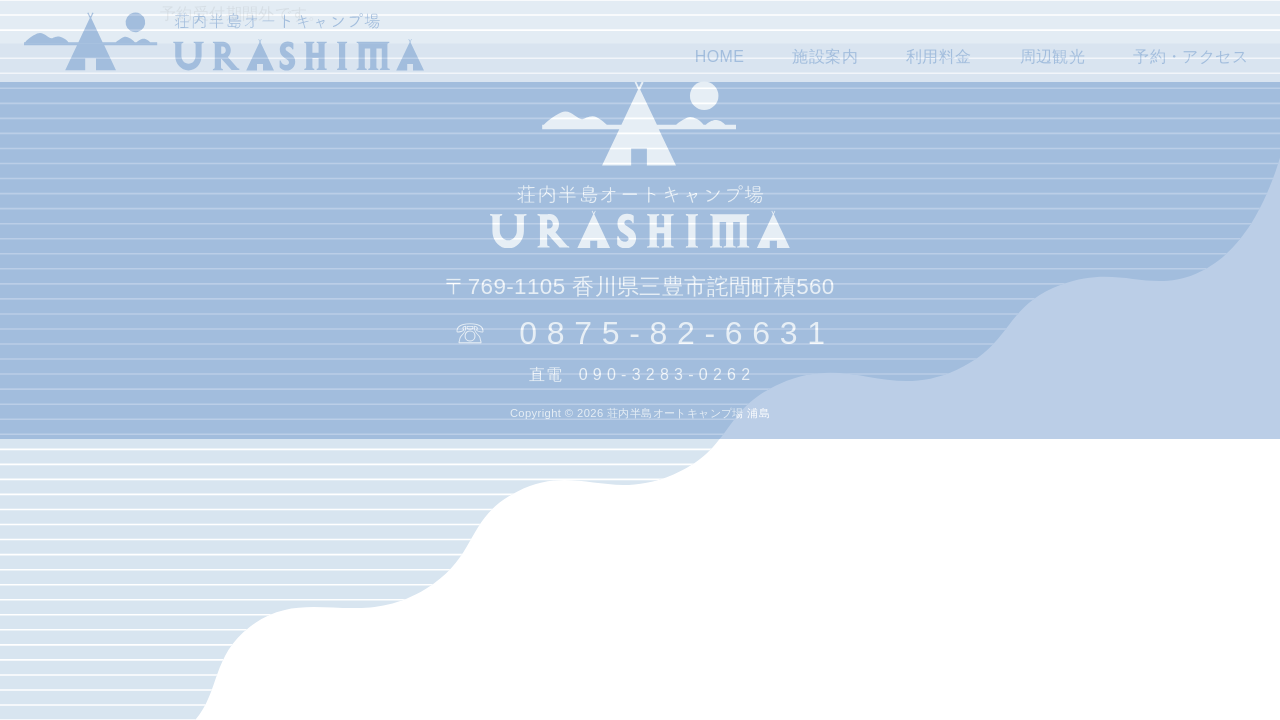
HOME (720, 56)
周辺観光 (1053, 56)
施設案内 (825, 56)
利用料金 (939, 56)
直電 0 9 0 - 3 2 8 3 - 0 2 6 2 (639, 374)
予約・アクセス (1190, 56)
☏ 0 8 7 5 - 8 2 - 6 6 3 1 (639, 333)
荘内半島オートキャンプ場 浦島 (688, 413)
